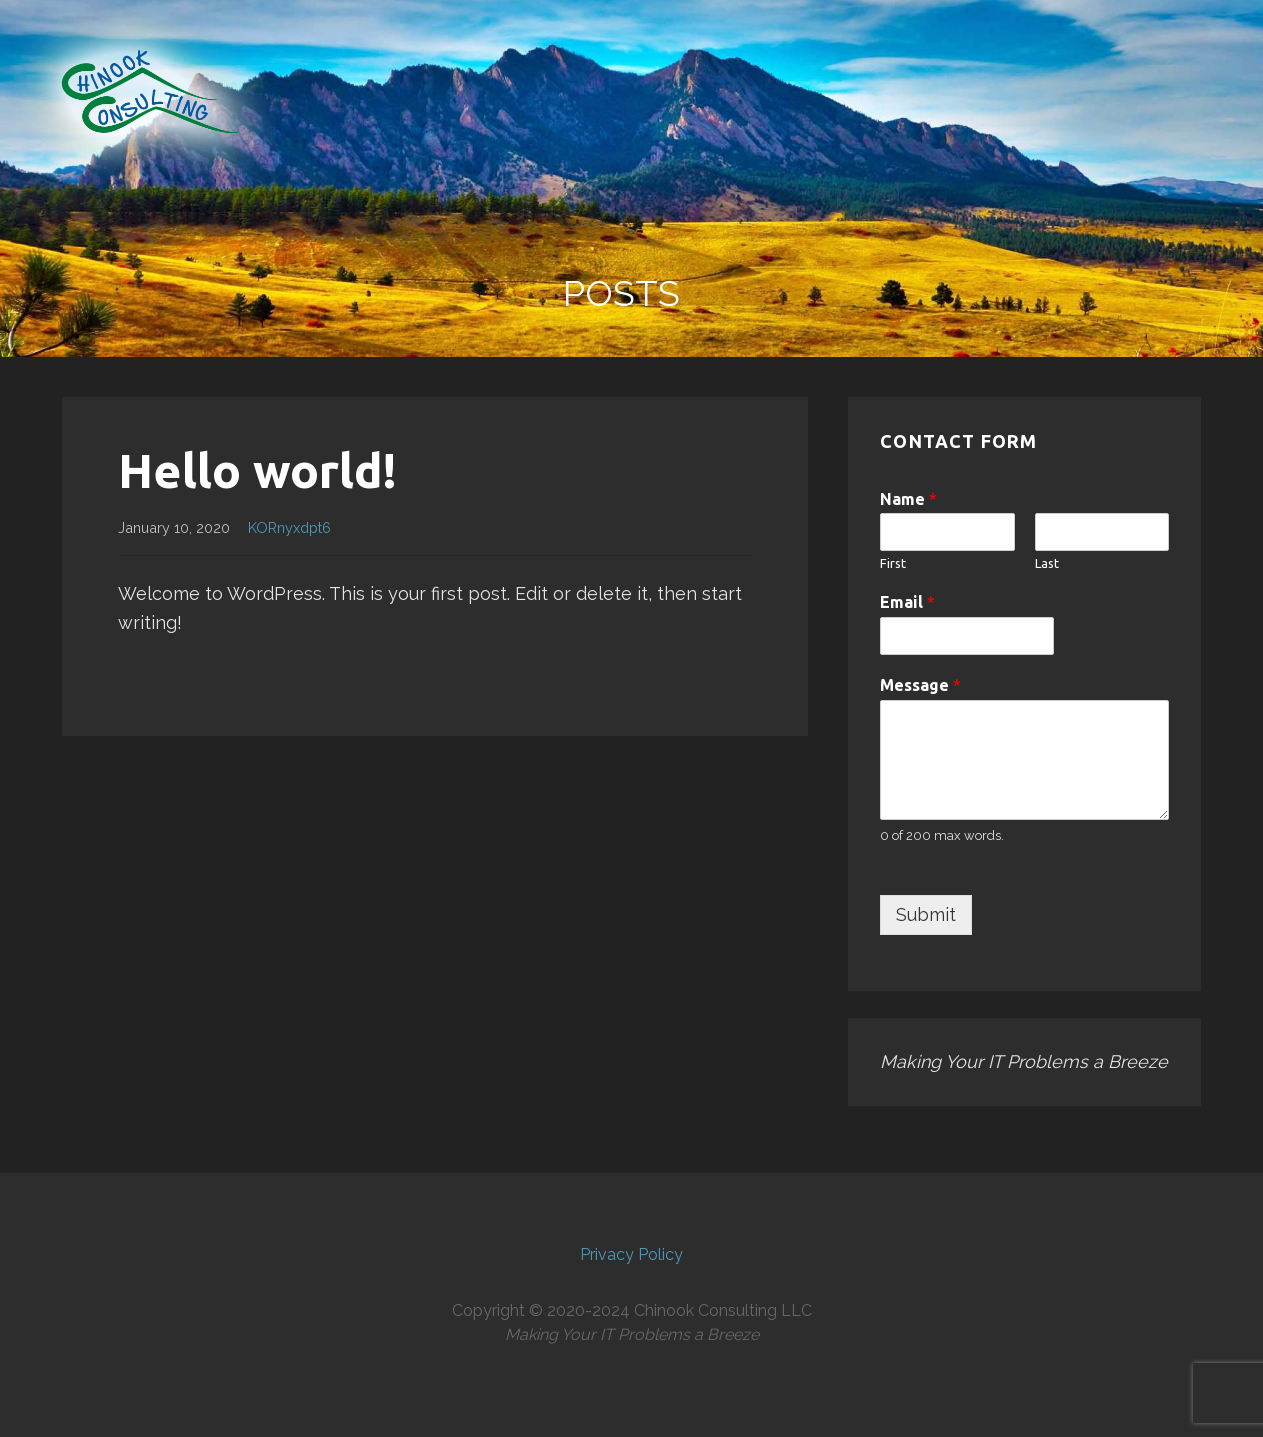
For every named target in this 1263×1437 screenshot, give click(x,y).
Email (907, 602)
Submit (926, 914)
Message (920, 685)
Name (908, 499)
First (893, 563)
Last (1047, 563)
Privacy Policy (631, 1254)
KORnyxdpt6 (289, 527)
